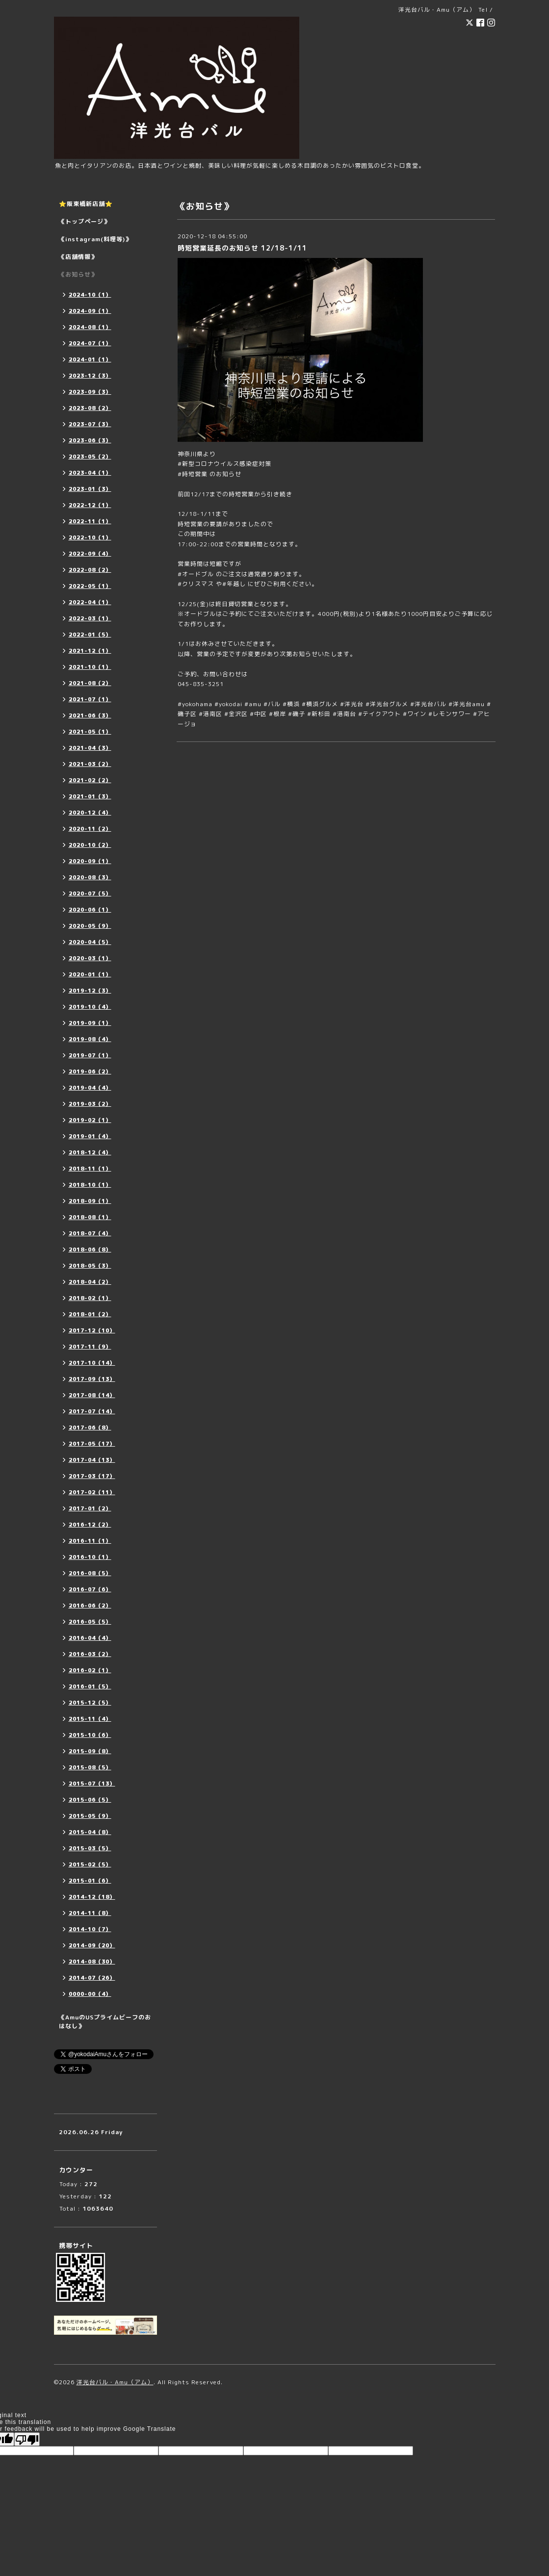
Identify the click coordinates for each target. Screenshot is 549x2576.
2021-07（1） (90, 699)
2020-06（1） (90, 910)
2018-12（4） (90, 1152)
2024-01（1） (90, 359)
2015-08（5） (90, 1767)
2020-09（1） (90, 861)
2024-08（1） (90, 327)
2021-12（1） (90, 651)
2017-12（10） (92, 1330)
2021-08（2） (90, 683)
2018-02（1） (90, 1298)
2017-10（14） (92, 1363)
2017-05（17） (92, 1444)
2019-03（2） (90, 1104)
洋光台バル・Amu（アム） (115, 2382)
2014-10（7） (90, 1929)
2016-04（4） (90, 1638)
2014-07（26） (92, 1978)
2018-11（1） (90, 1169)
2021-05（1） (90, 732)
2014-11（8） (90, 1913)
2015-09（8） (90, 1751)
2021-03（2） (90, 764)
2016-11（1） (90, 1541)
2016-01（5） (90, 1686)
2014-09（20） (92, 1945)
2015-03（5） (90, 1848)
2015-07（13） (92, 1783)
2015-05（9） (90, 1816)
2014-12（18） (92, 1897)
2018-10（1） (90, 1185)
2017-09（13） (92, 1379)
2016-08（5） (90, 1573)
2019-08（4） (90, 1039)
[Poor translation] (27, 2439)
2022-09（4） (90, 554)
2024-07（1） (90, 343)
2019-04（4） (90, 1088)
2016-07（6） (90, 1589)
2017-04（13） (92, 1460)
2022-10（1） (90, 537)
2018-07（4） (90, 1233)
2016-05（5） (90, 1622)
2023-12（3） (90, 376)
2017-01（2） (90, 1508)
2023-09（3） (90, 392)
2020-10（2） (90, 845)
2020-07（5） (90, 893)
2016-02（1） (90, 1670)
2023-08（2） (90, 408)
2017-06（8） (90, 1427)
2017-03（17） (92, 1476)
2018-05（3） (90, 1266)
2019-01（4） (90, 1136)
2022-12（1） (90, 505)
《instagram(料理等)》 (95, 239)
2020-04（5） (90, 942)
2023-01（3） (90, 489)
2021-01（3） (90, 796)
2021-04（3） (90, 748)
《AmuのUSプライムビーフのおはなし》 (105, 2021)
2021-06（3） (90, 715)
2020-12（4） (90, 812)
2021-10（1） (90, 667)
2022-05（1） (90, 586)
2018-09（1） (90, 1201)
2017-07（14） (92, 1411)
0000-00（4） (90, 1994)
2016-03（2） (90, 1654)
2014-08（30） (92, 1961)
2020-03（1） (90, 958)
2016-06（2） (90, 1605)
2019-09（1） (90, 1023)
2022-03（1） (90, 618)
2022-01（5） (90, 634)
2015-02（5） (90, 1864)
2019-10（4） (90, 1007)
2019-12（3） (90, 991)
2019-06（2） (90, 1071)
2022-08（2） (90, 570)
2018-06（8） (90, 1249)
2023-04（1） (90, 473)
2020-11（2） (90, 829)
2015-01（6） (90, 1881)
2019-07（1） (90, 1055)
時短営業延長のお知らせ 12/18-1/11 (242, 248)
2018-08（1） (90, 1217)
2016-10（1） (90, 1557)
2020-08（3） (90, 877)
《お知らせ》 (78, 274)
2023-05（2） (90, 456)
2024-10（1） (90, 295)
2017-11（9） (90, 1347)
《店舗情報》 (78, 257)
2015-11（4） (90, 1719)
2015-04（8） (90, 1832)
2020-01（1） (90, 974)
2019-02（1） (90, 1120)
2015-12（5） (90, 1703)
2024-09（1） (90, 311)
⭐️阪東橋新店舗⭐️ (86, 204)
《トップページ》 (84, 221)
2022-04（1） (90, 602)
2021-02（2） (90, 780)
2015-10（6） (90, 1735)
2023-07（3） (90, 424)
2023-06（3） (90, 440)
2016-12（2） (90, 1525)
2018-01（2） (90, 1314)
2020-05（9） (90, 926)
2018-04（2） (90, 1282)
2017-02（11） (92, 1492)
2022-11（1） (90, 521)
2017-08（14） (92, 1395)
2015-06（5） (90, 1800)
